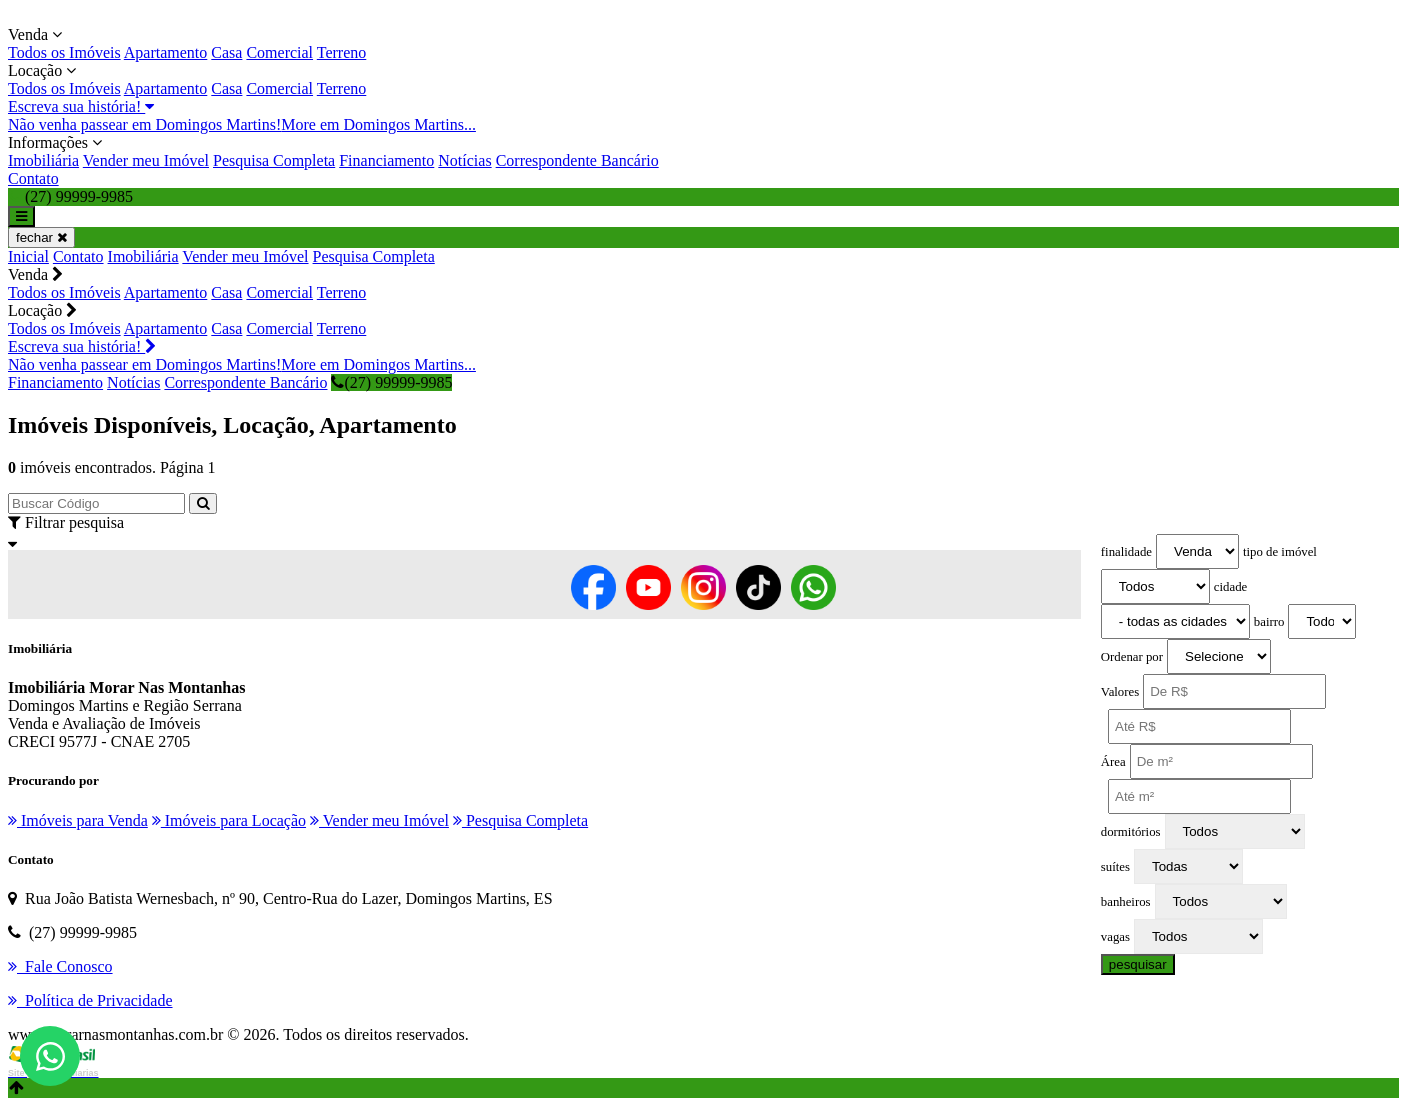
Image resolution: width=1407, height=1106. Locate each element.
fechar (41, 237)
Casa (226, 52)
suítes (1115, 867)
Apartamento (166, 52)
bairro (1269, 622)
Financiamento (386, 160)
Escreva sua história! (81, 106)
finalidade (1126, 552)
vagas (1115, 937)
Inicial (28, 256)
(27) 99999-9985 (391, 382)
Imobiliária (43, 160)
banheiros (1126, 902)
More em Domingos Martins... (378, 124)
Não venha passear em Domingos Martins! (144, 124)
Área (1113, 762)
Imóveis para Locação (229, 820)
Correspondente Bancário (577, 160)
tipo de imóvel (1280, 552)
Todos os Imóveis (64, 52)
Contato (33, 178)
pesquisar (1138, 964)
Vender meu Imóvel (146, 160)
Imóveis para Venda (78, 820)
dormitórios (1131, 832)
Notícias (464, 160)
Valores (1120, 692)
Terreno (342, 52)
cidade (1230, 587)
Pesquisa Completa (274, 160)
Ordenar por (1132, 657)
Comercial (279, 52)
